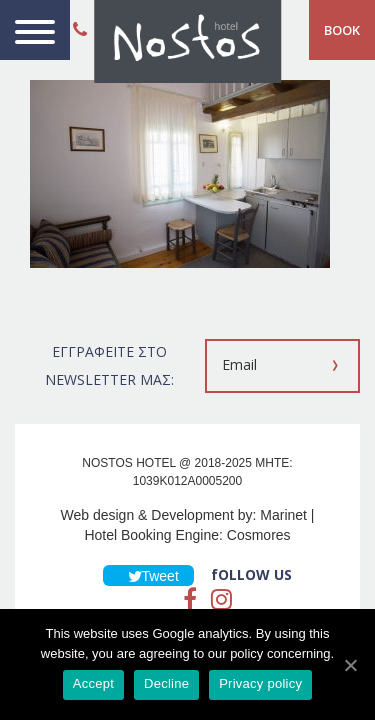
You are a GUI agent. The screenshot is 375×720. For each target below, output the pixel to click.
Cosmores (259, 535)
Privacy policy (260, 683)
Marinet (283, 515)
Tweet (148, 576)
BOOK (342, 30)
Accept (93, 683)
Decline (166, 683)
